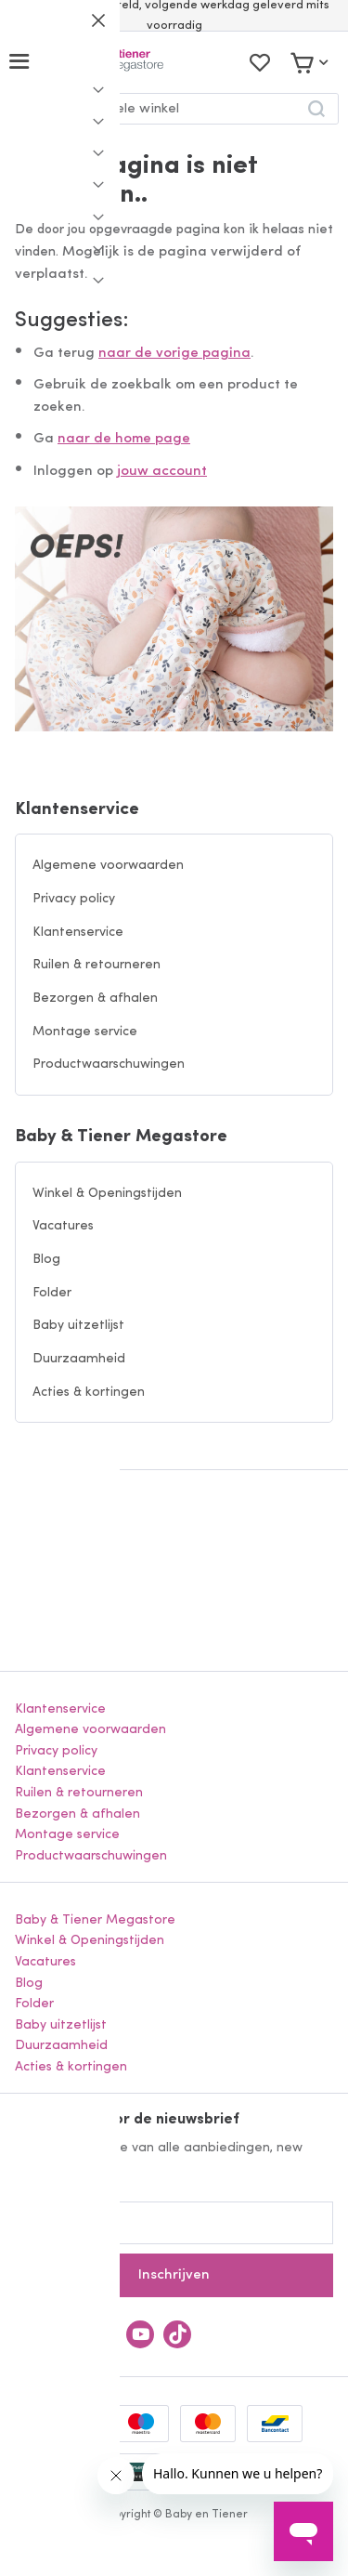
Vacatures (63, 1226)
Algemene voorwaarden (108, 866)
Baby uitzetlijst (78, 1326)
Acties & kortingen (88, 1393)
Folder (51, 1293)
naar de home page (124, 439)
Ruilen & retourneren (96, 965)
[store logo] (105, 62)
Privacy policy (73, 899)
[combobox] (174, 109)
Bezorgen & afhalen (95, 998)
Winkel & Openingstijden (107, 1194)
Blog (46, 1260)
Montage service (84, 1032)
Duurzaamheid (78, 1359)
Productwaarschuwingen (108, 1064)
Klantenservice (77, 810)
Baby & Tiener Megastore (121, 1137)
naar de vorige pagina (174, 354)
